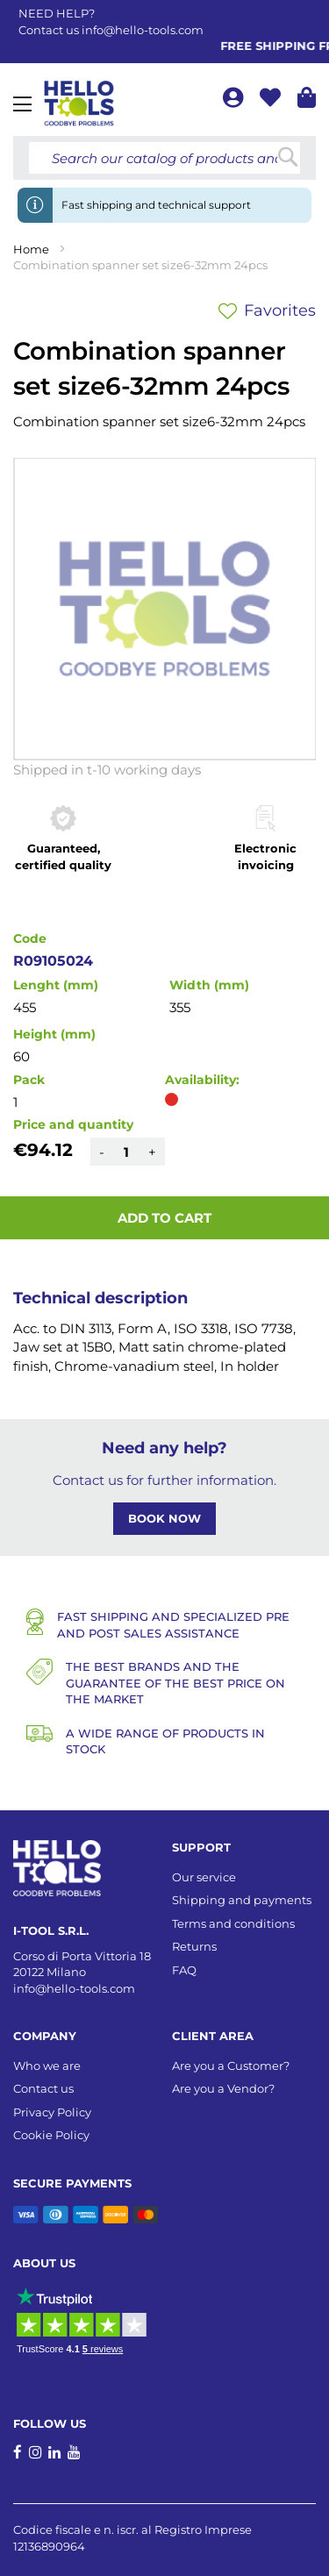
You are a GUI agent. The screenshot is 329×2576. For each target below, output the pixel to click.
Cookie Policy (51, 2135)
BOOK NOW (164, 1518)
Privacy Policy (52, 2112)
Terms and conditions (233, 1923)
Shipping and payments (241, 1900)
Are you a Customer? (231, 2066)
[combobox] (164, 158)
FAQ (184, 1970)
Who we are (47, 2066)
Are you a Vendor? (223, 2088)
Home (31, 249)
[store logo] (79, 103)
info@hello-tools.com (143, 30)
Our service (204, 1877)
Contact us (43, 2088)
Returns (194, 1946)
